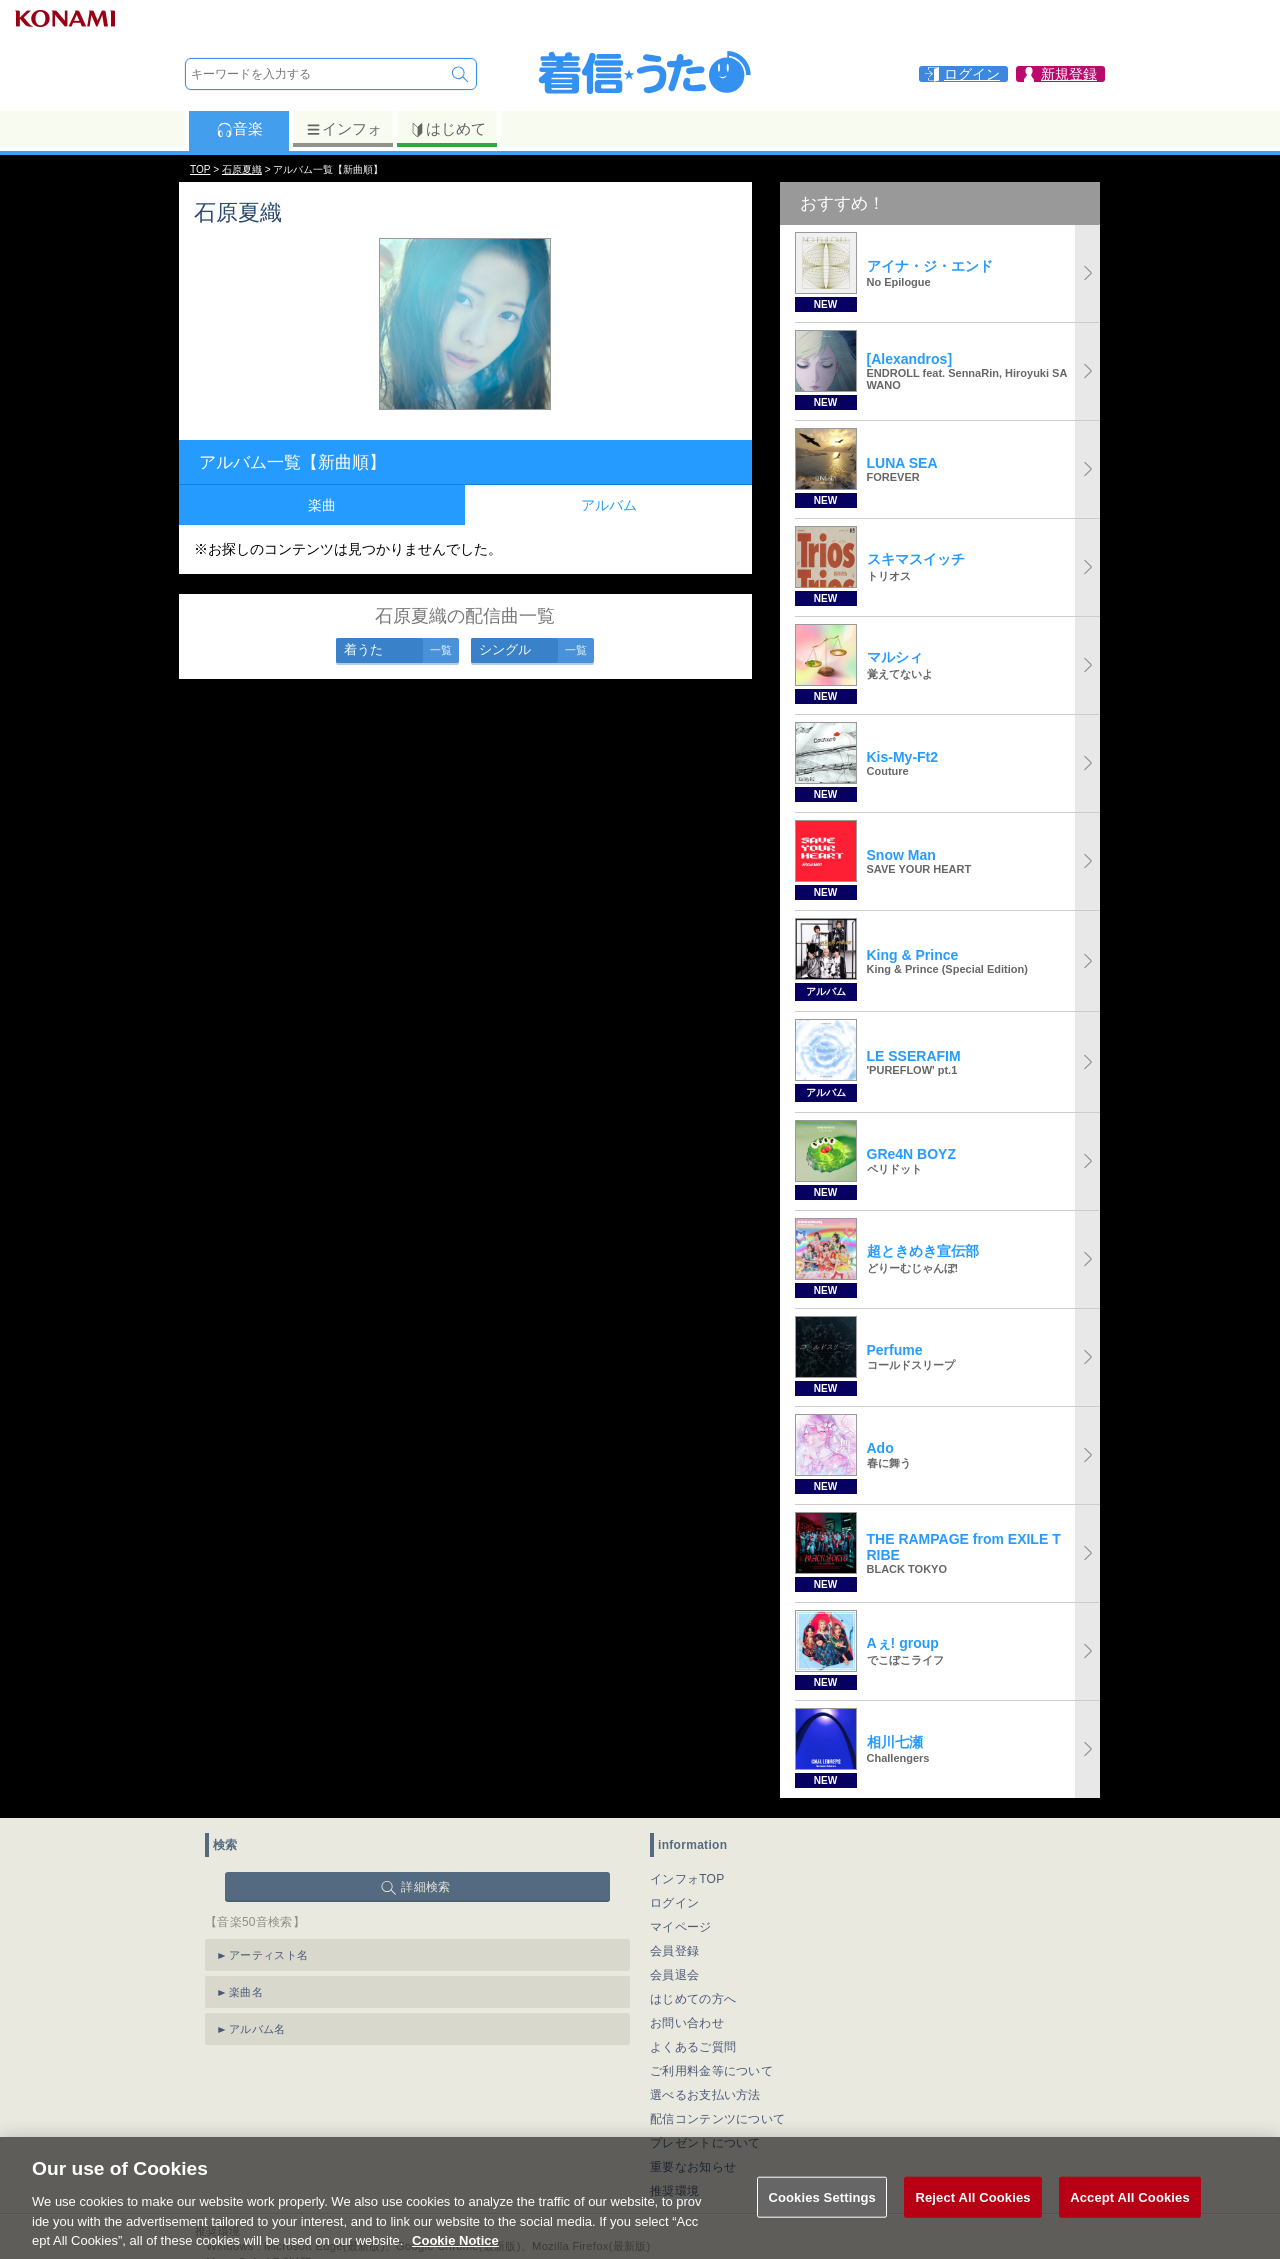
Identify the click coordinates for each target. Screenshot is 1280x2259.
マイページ (681, 1927)
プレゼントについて (705, 2143)
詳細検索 (425, 1887)
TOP (200, 169)
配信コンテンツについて (717, 2119)
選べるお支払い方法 (705, 2095)
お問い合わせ (687, 2023)
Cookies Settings (822, 2215)
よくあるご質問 (693, 2047)
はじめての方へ (693, 1999)
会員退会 (674, 1975)
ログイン (674, 1903)
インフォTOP (687, 1879)
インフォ (343, 129)
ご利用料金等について (711, 2071)
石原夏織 (242, 169)
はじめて (447, 129)
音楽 (239, 129)
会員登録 (674, 1951)
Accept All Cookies (1130, 2215)
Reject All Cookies (972, 2215)
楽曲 (322, 505)
